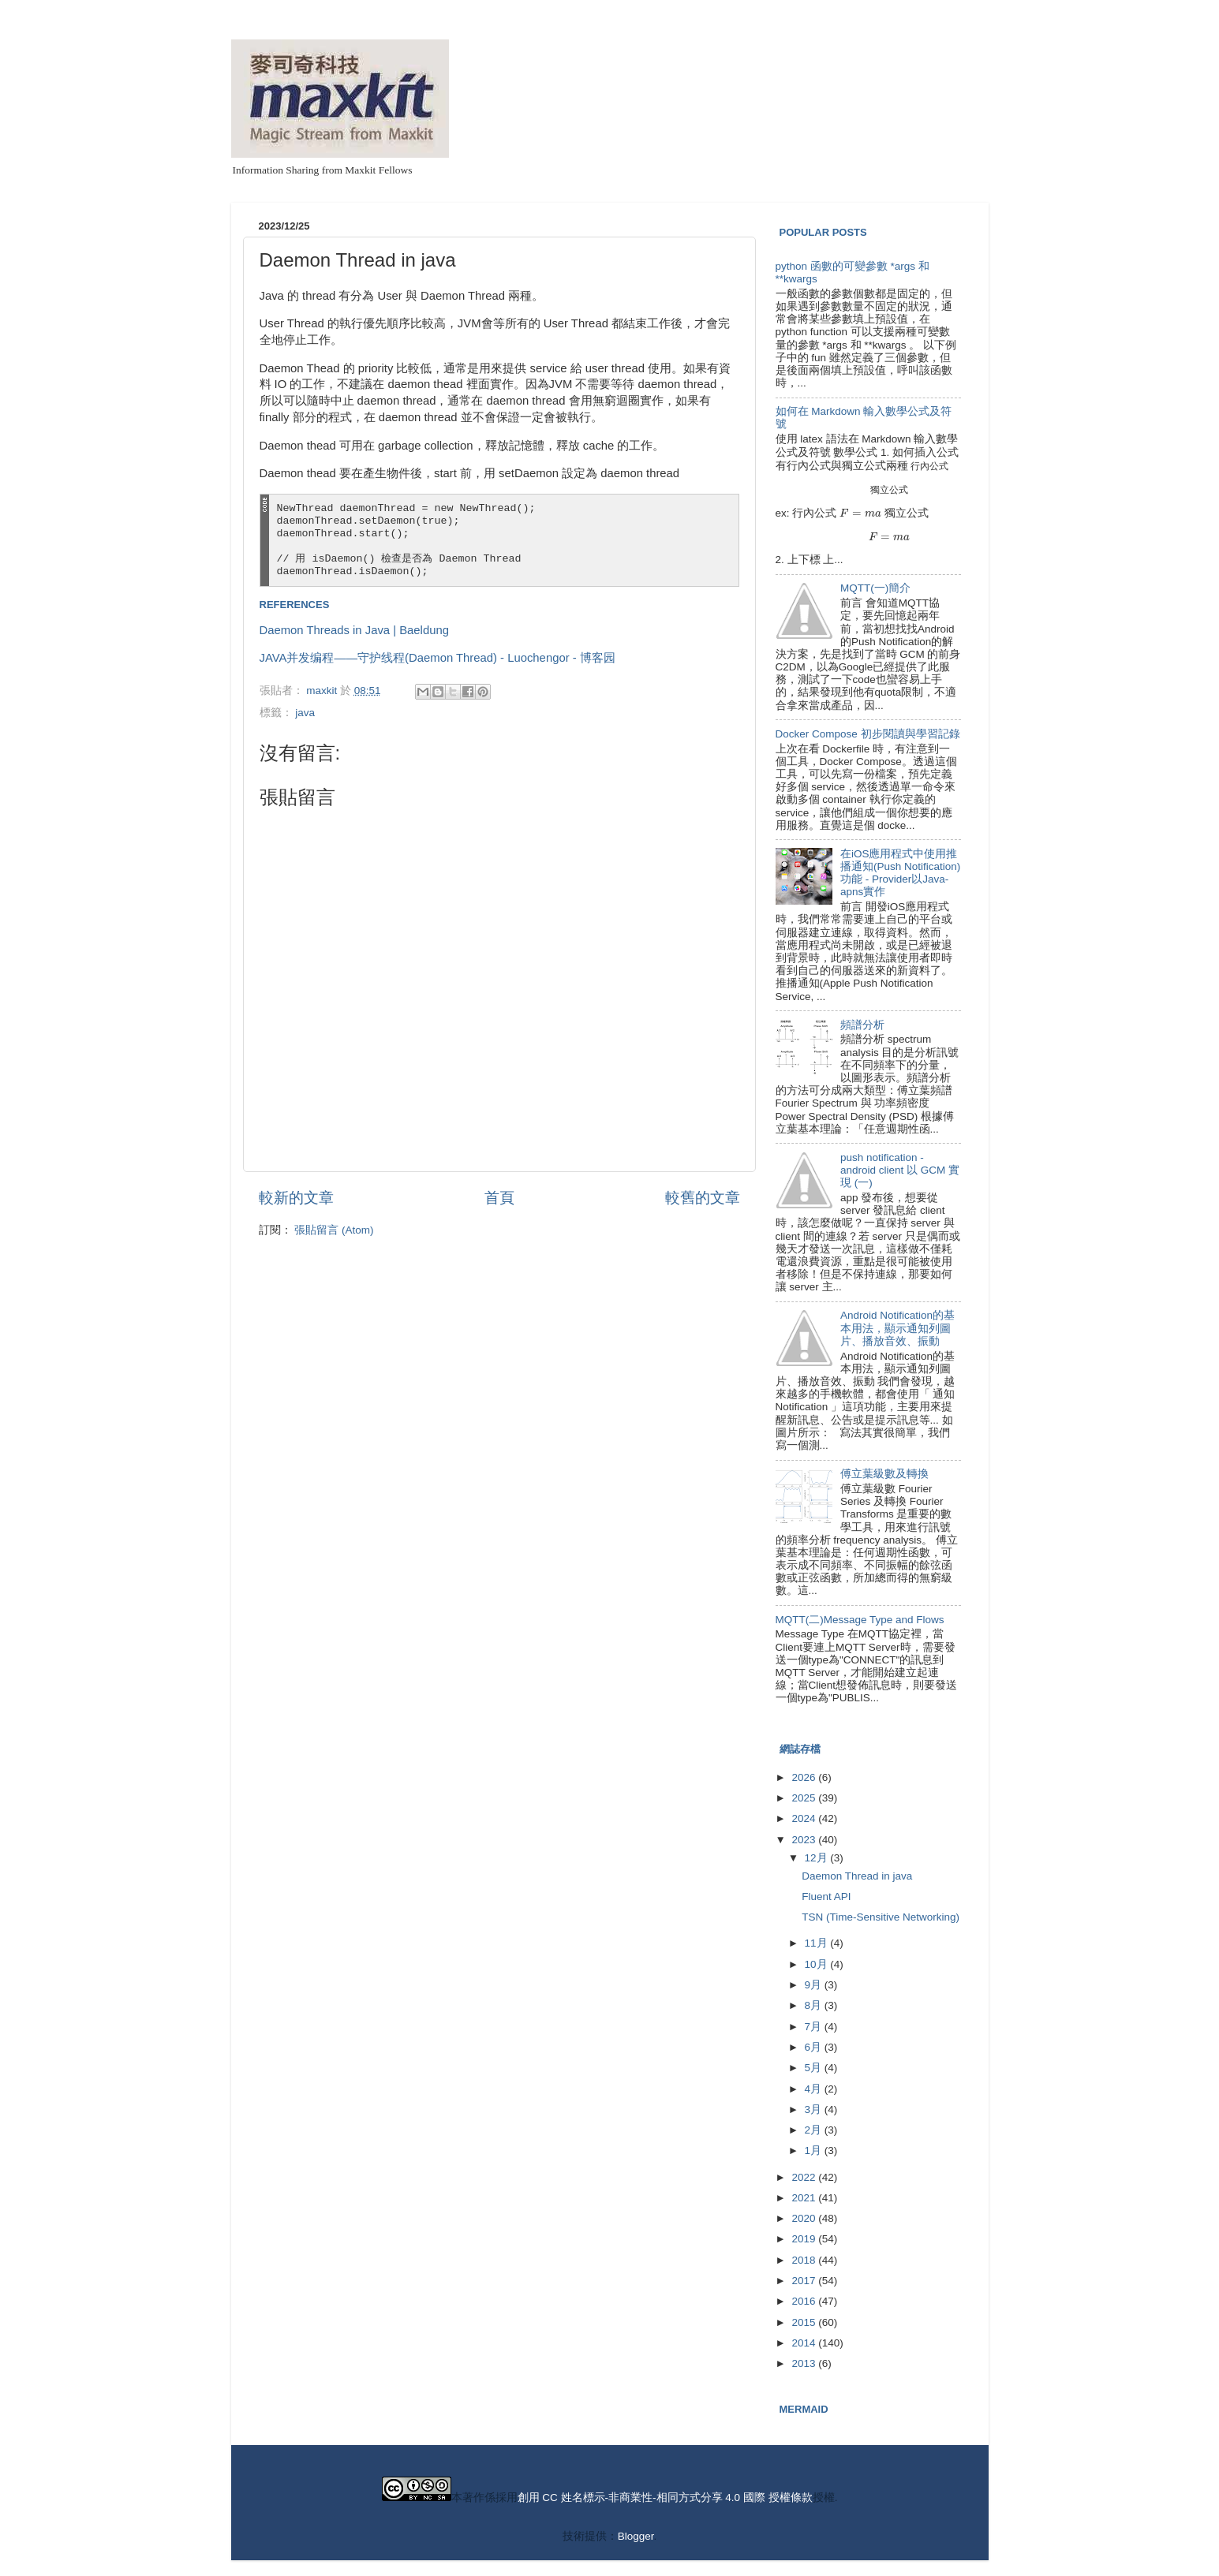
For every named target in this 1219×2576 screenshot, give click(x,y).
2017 (804, 2281)
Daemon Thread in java (857, 1876)
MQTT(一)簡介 (875, 588)
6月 (815, 2047)
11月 (818, 1943)
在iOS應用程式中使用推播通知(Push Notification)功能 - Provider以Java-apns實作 (900, 873)
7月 (815, 2027)
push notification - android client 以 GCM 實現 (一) (899, 1170)
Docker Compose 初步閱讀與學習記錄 (868, 734)
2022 (804, 2177)
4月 (815, 2089)
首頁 (499, 1197)
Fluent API (826, 1896)
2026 (804, 1777)
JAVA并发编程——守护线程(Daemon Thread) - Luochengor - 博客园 (437, 657)
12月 (818, 1858)
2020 (804, 2218)
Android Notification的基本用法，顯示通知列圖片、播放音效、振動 (897, 1327)
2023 (804, 1840)
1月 (815, 2150)
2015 (804, 2322)
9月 (815, 1985)
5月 (815, 2068)
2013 (804, 2363)
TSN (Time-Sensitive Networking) (880, 1917)
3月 (815, 2109)
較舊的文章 (702, 1197)
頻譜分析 (862, 1025)
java (305, 713)
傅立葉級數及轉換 (884, 1474)
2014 (804, 2343)
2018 (804, 2260)
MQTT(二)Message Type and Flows (860, 1620)
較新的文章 (296, 1197)
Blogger (636, 2536)
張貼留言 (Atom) (333, 1230)
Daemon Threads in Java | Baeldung (354, 630)
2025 (804, 1798)
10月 (818, 1964)
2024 (804, 1818)
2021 (804, 2198)
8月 (815, 2005)
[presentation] (929, 466)
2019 (804, 2239)
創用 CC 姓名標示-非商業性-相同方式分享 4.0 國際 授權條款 (665, 2497)
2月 (815, 2130)
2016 (804, 2301)
